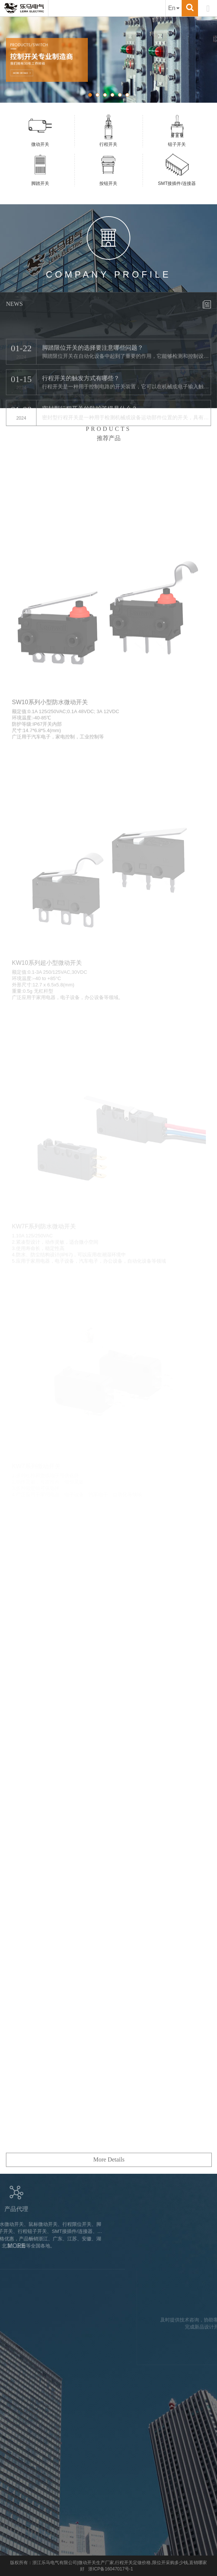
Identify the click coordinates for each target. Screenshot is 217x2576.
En (173, 8)
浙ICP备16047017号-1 (110, 2569)
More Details (109, 2191)
